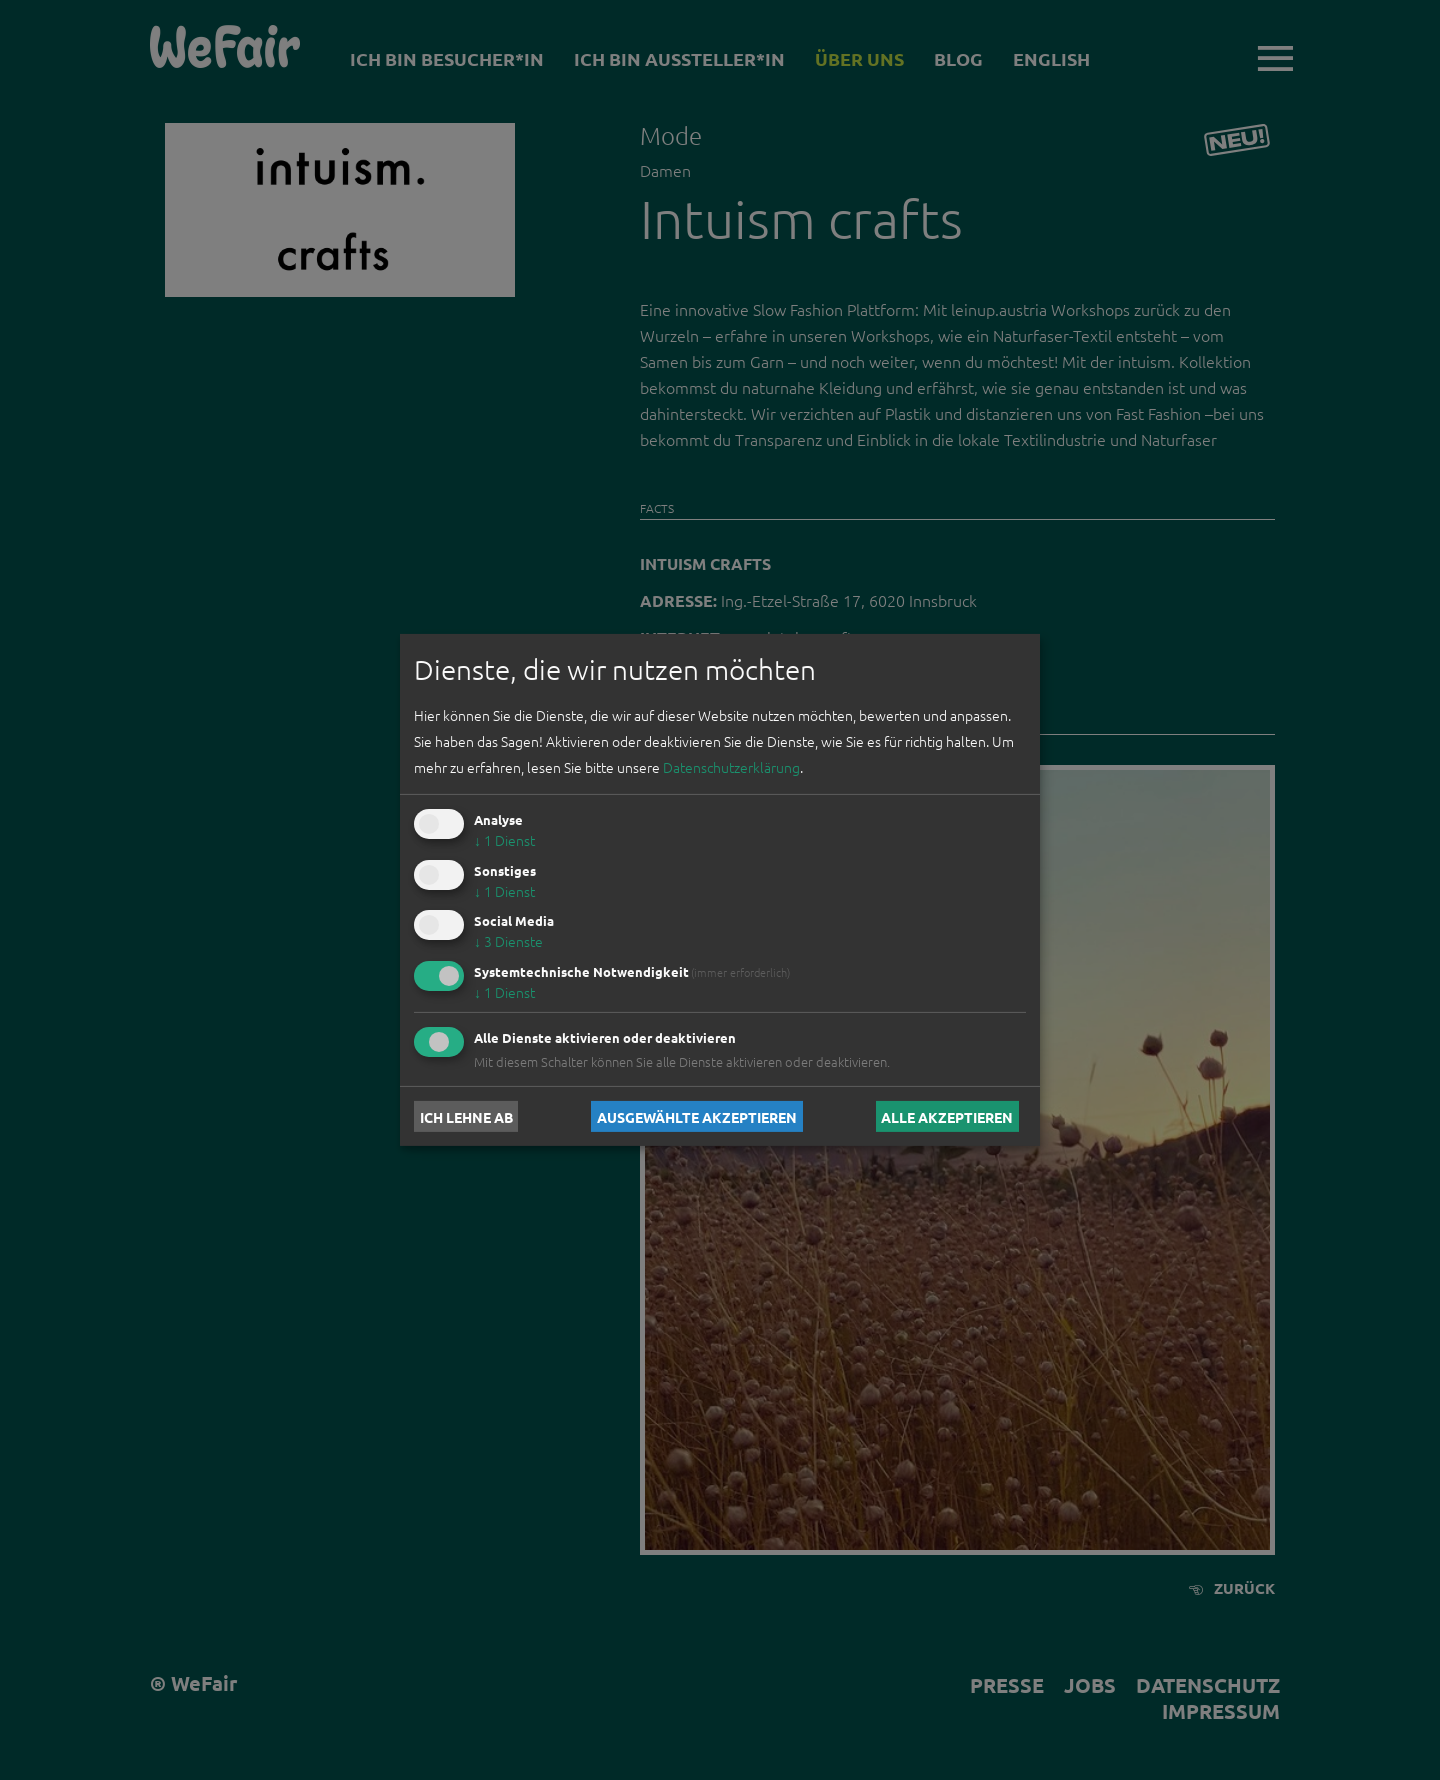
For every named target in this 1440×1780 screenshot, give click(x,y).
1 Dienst (504, 840)
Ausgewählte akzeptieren (697, 1116)
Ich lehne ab (466, 1116)
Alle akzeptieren (947, 1116)
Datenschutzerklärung (731, 767)
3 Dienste (508, 941)
